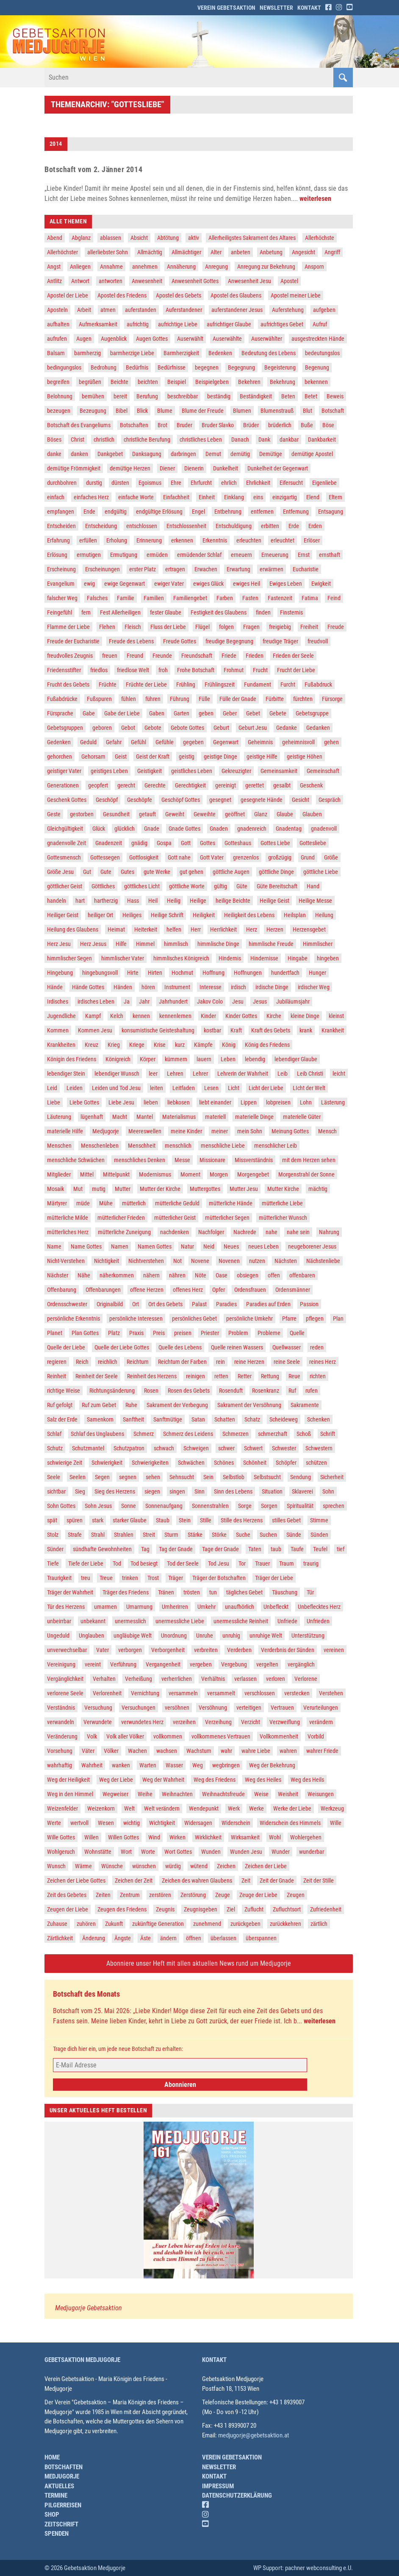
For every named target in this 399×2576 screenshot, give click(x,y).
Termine (55, 2495)
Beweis (335, 396)
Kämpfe (203, 1044)
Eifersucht (291, 482)
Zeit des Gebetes (66, 1895)
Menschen (59, 1145)
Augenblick (114, 338)
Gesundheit (116, 814)
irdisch (238, 987)
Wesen (106, 1822)
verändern (321, 1722)
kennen (141, 1016)
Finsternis (291, 612)
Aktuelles (59, 2486)
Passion (309, 1304)
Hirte (133, 972)
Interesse (211, 987)
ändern (168, 1938)
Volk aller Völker (125, 1736)
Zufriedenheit (325, 1909)
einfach (55, 497)
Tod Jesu (218, 1563)
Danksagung (146, 454)
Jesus (260, 1001)
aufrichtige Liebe (177, 324)
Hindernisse (264, 958)
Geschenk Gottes (66, 799)
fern (86, 612)
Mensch (327, 1131)
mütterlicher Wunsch (283, 1217)
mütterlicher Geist (175, 1217)
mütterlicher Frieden (121, 1217)
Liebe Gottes (84, 1102)
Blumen (242, 410)
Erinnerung (149, 540)
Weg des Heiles (263, 1779)
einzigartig (284, 497)
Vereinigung (61, 1664)
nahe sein (298, 1232)
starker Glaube (130, 1520)
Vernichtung (145, 1693)
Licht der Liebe (266, 1088)
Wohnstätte (97, 1851)
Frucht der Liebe (296, 670)
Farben (224, 598)
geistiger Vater (64, 771)
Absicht (139, 237)
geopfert (98, 785)
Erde (293, 526)
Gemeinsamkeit (278, 771)
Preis (159, 1333)
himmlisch (176, 943)
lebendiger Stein (66, 1073)
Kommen (58, 1030)
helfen (173, 929)
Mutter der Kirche (160, 1188)
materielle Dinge (254, 1116)
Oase (221, 1275)
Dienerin (194, 468)
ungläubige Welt (133, 1635)
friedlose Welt (133, 670)
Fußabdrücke (62, 698)
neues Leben (263, 1246)
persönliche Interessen (136, 1318)
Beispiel (176, 381)
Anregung (216, 266)
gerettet (254, 785)
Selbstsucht (267, 1477)
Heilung (324, 915)
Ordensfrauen (250, 1289)
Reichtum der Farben (182, 1361)
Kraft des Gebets (270, 1030)
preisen (182, 1333)
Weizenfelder (62, 1808)
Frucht (260, 670)
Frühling (185, 684)
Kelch (116, 1016)
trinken (130, 1578)
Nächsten (285, 1260)
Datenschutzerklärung (237, 2495)
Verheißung (138, 1678)
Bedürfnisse (172, 367)
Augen (83, 338)
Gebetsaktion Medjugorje (82, 2360)
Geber (230, 713)
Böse (328, 425)
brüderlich (279, 425)
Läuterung (59, 1116)
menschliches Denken (139, 1160)
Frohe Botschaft (195, 670)
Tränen (166, 1592)
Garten (181, 713)
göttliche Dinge (276, 871)
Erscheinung (61, 569)
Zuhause (57, 1923)
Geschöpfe (139, 799)
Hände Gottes (88, 987)
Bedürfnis (137, 367)
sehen (153, 1477)
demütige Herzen (130, 468)
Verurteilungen (320, 1707)
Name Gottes (86, 1246)
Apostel (289, 281)
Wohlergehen (305, 1837)
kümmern (176, 1059)
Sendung (300, 1477)
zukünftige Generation (158, 1923)
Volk (92, 1736)
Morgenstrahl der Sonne (306, 1174)
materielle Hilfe (65, 1131)
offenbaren (302, 1275)
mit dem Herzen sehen (308, 1160)
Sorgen (269, 1505)
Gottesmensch (64, 857)
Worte (148, 1851)
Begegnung (241, 367)
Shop (51, 2514)
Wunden (211, 1851)
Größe (331, 857)
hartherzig (106, 900)
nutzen (257, 1260)
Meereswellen (144, 1131)
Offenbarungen (103, 1289)
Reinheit (56, 1376)
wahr (226, 1750)
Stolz (52, 1534)
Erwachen (205, 569)
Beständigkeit (256, 396)
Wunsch (56, 1866)
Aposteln (57, 309)
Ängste (122, 1938)
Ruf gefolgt (59, 1405)
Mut (78, 1188)
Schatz (252, 1419)
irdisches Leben (96, 1001)
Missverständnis (254, 1160)
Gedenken (59, 742)
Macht (119, 1116)
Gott (186, 843)
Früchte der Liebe (146, 684)
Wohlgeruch (61, 1851)
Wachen (137, 1750)
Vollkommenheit (279, 1736)
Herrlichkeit (223, 929)
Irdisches (57, 1001)
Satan (198, 1419)
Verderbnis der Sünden (287, 1650)
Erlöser (312, 540)
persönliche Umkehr (249, 1318)
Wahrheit (92, 1765)
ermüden (157, 554)
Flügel (202, 626)
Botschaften (134, 425)
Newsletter (276, 7)
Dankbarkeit (322, 439)
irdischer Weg (314, 987)
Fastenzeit (280, 598)
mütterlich (134, 1203)
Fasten (250, 598)
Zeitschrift (61, 2524)
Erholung (116, 540)
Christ (77, 439)
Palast (199, 1304)
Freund (135, 655)
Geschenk (311, 785)
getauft (147, 814)
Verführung (123, 1664)
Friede (229, 655)
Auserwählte (227, 338)
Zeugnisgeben (200, 1909)
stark (97, 1520)
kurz (180, 1044)
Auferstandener (184, 309)
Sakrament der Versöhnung (249, 1405)
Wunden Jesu (246, 1851)
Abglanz (81, 237)
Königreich (117, 1059)
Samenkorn (100, 1419)
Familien (154, 598)
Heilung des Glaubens (72, 929)
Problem (238, 1333)
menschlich (178, 1145)
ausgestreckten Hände (317, 338)
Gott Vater (212, 857)
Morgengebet (253, 1174)
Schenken (318, 1419)
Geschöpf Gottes (180, 799)
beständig (218, 396)
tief (340, 1549)
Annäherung (181, 266)
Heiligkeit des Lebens (249, 915)
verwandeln (60, 1722)
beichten (148, 381)
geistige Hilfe (262, 756)
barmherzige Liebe (132, 353)
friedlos (99, 670)
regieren (56, 1361)
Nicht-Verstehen (66, 1260)
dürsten (120, 482)
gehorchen (59, 756)
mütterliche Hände (230, 1203)
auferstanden (140, 309)
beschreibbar (182, 396)
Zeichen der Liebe (266, 1866)
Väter (88, 1750)
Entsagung (330, 511)
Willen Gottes (123, 1837)
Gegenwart (225, 742)
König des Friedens (267, 1044)
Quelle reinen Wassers (237, 1347)
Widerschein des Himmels (290, 1822)
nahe (271, 1232)
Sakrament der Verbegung (177, 1405)
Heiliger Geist (62, 915)
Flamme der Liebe (68, 626)
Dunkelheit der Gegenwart (277, 468)
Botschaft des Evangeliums (79, 425)
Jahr (144, 1001)
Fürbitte (275, 698)
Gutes (127, 871)
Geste (54, 814)
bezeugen (58, 410)
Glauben (312, 814)
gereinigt (225, 785)
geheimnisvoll (298, 742)
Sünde (293, 1534)
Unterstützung (307, 1635)
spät (52, 1520)
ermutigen (89, 554)
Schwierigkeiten (150, 1462)
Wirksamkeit (245, 1837)
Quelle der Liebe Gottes (121, 1347)
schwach (164, 1448)
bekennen (316, 381)
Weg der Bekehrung (272, 1765)
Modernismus (155, 1174)
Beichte (119, 381)
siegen (152, 1491)
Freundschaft (196, 655)
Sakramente (305, 1405)
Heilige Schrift (167, 915)
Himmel (145, 943)
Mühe (106, 1203)
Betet (311, 396)
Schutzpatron (129, 1448)
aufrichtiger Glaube (229, 324)
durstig (94, 482)
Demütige (270, 454)
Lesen (211, 1088)
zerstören (160, 1895)
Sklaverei (302, 1491)
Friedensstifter (64, 670)
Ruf (292, 1390)
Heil (153, 900)
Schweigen (196, 1448)
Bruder (184, 425)
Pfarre (289, 1318)
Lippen (249, 1102)
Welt (129, 1808)
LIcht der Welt (309, 1088)
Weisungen (321, 1794)
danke (54, 454)
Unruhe (204, 1635)
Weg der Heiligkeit (68, 1779)
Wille (335, 1822)
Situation (272, 1491)
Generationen (63, 785)
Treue (106, 1578)
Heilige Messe (315, 900)
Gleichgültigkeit (65, 828)
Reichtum (138, 1361)
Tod (117, 1563)
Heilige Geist (274, 900)
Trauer (262, 1563)
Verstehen (331, 1693)
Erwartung (238, 569)
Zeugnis (165, 1909)
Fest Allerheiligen (120, 612)
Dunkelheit (225, 468)
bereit (120, 396)
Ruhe (131, 1405)
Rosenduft (231, 1390)
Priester (210, 1333)
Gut (87, 871)
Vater (102, 1650)
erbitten (270, 526)
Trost (153, 1578)
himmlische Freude (271, 943)
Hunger (317, 972)
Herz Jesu (59, 943)
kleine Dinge (305, 1016)
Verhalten (104, 1678)
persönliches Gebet (194, 1318)
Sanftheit (133, 1419)
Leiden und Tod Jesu (116, 1088)
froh (163, 670)
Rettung (270, 1376)
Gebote (152, 727)
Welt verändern (162, 1808)
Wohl (275, 1837)
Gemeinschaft (323, 771)
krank (305, 1030)
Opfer (218, 1289)
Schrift (327, 1433)
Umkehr (206, 1606)
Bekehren (249, 381)
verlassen (245, 1678)
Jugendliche (61, 1016)
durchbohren (62, 482)
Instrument (177, 987)
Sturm (171, 1534)
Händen (123, 987)
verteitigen (248, 1707)
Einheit (207, 497)
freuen (109, 655)
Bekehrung (282, 381)
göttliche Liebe (320, 871)
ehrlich (229, 482)
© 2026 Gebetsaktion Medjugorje (84, 2568)
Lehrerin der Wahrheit (242, 1073)
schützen (316, 1462)
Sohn (328, 1491)
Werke (256, 1808)
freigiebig (280, 626)
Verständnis (61, 1707)
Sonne (128, 1505)
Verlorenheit (107, 1693)
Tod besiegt (144, 1563)
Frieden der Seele (293, 655)
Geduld (88, 742)
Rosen (151, 1390)
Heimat (116, 929)
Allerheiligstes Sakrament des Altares (252, 237)
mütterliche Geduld (177, 1203)
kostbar (212, 1030)
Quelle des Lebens (180, 1347)
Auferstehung (288, 309)
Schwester (284, 1448)
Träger (175, 1578)
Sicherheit (332, 1477)
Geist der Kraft (152, 756)
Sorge (245, 1505)
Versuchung (98, 1707)
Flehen (107, 626)
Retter (245, 1376)
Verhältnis (213, 1678)
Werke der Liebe (292, 1808)
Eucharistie (306, 569)
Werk (234, 1808)
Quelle (297, 1333)
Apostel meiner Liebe (296, 295)
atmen (108, 309)
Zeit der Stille (318, 1880)
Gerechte (155, 785)
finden (263, 612)
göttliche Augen (231, 871)
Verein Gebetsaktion (226, 7)
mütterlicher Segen (227, 1217)
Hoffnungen (248, 972)
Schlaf (54, 1433)
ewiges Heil (246, 583)
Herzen (274, 929)
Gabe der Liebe (122, 713)
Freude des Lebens (131, 641)
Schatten (224, 1419)
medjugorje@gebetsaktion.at (253, 2435)
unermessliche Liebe (179, 1621)
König (229, 1044)
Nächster (57, 1275)
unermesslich (130, 1621)
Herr (196, 929)
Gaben (156, 713)
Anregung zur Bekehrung (266, 266)
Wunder (281, 1851)
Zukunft (114, 1923)
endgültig (116, 511)
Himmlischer (317, 943)
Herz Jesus (93, 943)
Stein (185, 1520)
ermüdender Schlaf (199, 554)
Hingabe (298, 958)
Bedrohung (103, 367)
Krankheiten (61, 1044)
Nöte (200, 1275)
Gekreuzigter (236, 771)
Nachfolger (211, 1232)
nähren (177, 1275)
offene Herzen (146, 1289)
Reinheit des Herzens (152, 1376)
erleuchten (248, 540)
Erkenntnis (214, 540)
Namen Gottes (155, 1246)
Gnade (151, 828)
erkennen (182, 540)
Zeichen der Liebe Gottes (76, 1880)
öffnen (193, 1938)
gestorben (82, 814)
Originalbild (110, 1304)
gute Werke (157, 871)
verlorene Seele (65, 1693)
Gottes (207, 843)
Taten (254, 1549)
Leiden (74, 1088)
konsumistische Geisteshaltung (158, 1030)
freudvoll (318, 641)
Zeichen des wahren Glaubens (197, 1880)
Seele (53, 1477)
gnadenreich (251, 828)
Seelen (77, 1477)
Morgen (219, 1174)
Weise (261, 1794)
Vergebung (234, 1664)
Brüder (251, 425)
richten (318, 1376)
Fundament (257, 684)
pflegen (315, 1318)
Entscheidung (101, 526)
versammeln (183, 1693)
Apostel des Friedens (122, 295)
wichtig (131, 1822)
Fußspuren (99, 698)
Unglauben (91, 1635)
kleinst (336, 1016)
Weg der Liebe (116, 1779)
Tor (242, 1563)
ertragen (175, 569)
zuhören (86, 1923)
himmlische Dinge (218, 943)
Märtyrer (57, 1203)
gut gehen (191, 871)
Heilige (198, 900)
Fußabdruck (318, 684)
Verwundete (97, 1722)
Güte (241, 886)
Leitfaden (183, 1088)
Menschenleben (100, 1145)
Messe (182, 1160)
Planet (54, 1333)
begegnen (207, 367)
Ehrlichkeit (258, 482)
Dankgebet (110, 454)
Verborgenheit (168, 1650)
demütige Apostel (312, 454)
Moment (190, 1174)
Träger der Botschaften (219, 1578)
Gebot (128, 727)
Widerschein (236, 1822)
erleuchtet (282, 540)
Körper (147, 1059)
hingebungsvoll (100, 972)
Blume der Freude (203, 410)
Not (177, 1260)
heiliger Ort (100, 915)
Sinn (199, 1491)
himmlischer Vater (122, 958)
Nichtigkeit (106, 1260)
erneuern (241, 554)
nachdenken (174, 1232)
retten (221, 1376)
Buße (307, 425)
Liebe (53, 1102)
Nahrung (329, 1232)
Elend (312, 497)
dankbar (289, 439)
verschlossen (259, 1693)
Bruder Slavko (218, 425)
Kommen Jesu (95, 1030)
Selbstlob (233, 1477)
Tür (310, 1592)
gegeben (193, 742)
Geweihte (205, 814)
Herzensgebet (309, 929)
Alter (216, 252)
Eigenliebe (324, 482)
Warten (147, 1765)
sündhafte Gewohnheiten (102, 1549)
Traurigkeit (59, 1578)
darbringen (183, 454)
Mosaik (55, 1188)
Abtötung (168, 237)
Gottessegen (105, 857)
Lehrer (200, 1073)
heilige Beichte (233, 900)
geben (206, 713)
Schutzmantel (88, 1448)
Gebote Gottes (187, 727)
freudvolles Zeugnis (70, 655)
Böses (54, 439)
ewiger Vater (169, 583)
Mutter (122, 1188)
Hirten (155, 972)
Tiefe (53, 1563)
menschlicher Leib (275, 1145)
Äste (145, 1938)
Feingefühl (59, 612)
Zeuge (222, 1895)
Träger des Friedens (126, 1592)
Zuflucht (253, 1909)
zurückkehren (285, 1923)
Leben (228, 1059)
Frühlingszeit (220, 684)
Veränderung (62, 1736)
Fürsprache (60, 713)
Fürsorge (332, 698)
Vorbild (316, 1736)
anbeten (240, 252)
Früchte (107, 684)
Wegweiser (115, 1794)
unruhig (231, 1635)
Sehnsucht (181, 1477)
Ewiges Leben (285, 583)
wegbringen (226, 1765)
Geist (121, 756)
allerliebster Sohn (107, 252)
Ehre (176, 482)
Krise (160, 1044)
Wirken (177, 1837)
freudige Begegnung (229, 641)
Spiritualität (300, 1505)
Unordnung (174, 1635)
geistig (186, 756)
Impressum (218, 2486)
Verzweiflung (284, 1722)
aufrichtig (138, 324)
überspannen (261, 1938)
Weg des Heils (307, 1779)
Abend (54, 237)
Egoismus (150, 482)
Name (54, 1246)
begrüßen (90, 381)
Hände (55, 987)
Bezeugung (93, 410)
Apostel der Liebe (67, 295)
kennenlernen (175, 1016)
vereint (93, 1664)
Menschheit (141, 1145)
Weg (197, 1765)
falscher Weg (62, 598)
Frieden (254, 655)
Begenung (317, 367)
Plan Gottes (85, 1333)
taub (276, 1549)
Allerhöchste (319, 237)
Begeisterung (280, 367)
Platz (114, 1333)
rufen (311, 1390)
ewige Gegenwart (124, 583)
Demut (213, 454)
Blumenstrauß (277, 410)
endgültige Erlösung (159, 511)
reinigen (195, 1376)
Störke (219, 1534)
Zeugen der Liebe (67, 1909)
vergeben (201, 1664)
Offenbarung (61, 1289)
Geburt (221, 727)
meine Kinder (186, 1131)
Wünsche (112, 1866)
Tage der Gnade (220, 1549)
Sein (208, 1477)
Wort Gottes (178, 1851)
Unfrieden (318, 1621)
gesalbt (282, 785)
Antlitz (54, 281)
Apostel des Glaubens (236, 295)
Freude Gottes (179, 641)
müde (83, 1203)
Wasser (174, 1765)
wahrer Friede (322, 1750)
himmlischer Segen (69, 958)
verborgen (130, 1650)
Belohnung (59, 396)
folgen (226, 626)
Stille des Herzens (242, 1520)
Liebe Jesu (121, 1102)
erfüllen (88, 540)
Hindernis (230, 958)
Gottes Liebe (275, 843)
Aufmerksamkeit (98, 324)
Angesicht (303, 252)
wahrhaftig (59, 1765)
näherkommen (117, 1275)
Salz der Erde (62, 1419)
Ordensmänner (292, 1289)
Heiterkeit (145, 929)
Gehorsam (93, 756)
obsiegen (247, 1275)
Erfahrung (58, 540)
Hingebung (60, 972)
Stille (205, 1520)
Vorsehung (59, 1750)
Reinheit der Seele (96, 1376)
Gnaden (219, 828)
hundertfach (285, 972)
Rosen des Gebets (189, 1390)
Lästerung (333, 1102)
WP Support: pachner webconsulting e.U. (303, 2568)
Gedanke (286, 727)
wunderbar (311, 1851)
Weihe (145, 1794)
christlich (104, 439)
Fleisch (133, 626)
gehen (331, 742)
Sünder (55, 1549)
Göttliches (103, 886)
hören (148, 987)
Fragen (251, 626)
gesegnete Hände (262, 799)
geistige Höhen (304, 756)
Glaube (285, 814)
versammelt (221, 1693)
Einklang (234, 497)
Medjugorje (105, 1131)
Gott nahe (179, 857)
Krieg (114, 1044)
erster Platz (142, 569)
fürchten (303, 698)
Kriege (136, 1044)
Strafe (75, 1534)
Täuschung (284, 1592)
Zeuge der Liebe (258, 1895)
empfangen (60, 511)
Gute (105, 871)
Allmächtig (149, 252)
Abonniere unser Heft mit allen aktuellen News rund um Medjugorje (198, 1963)
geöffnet (235, 814)
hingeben (328, 958)
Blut (307, 410)
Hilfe (121, 943)
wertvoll (79, 1822)
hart (80, 900)
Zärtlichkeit (60, 1938)
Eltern (335, 497)
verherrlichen (176, 1678)
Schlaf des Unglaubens (97, 1433)
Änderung (93, 1938)
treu (85, 1578)
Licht (233, 1088)
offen (274, 1275)
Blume (164, 410)
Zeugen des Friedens (122, 1909)
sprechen (333, 1505)
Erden (315, 526)
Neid (208, 1246)
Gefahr (114, 742)
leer (153, 1073)
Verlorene (305, 1678)
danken (79, 454)
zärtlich (318, 1923)
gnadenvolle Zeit (66, 843)
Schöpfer (286, 1462)
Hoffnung (213, 972)
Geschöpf (107, 799)
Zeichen (226, 1866)
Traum (286, 1563)
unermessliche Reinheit (240, 1621)
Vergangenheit (163, 1664)
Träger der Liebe (274, 1578)
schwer (226, 1448)
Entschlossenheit (186, 526)
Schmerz (143, 1433)
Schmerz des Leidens (188, 1433)
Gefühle (164, 742)
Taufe (297, 1549)
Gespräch (330, 799)
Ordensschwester (67, 1304)
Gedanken (318, 727)
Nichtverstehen (146, 1260)
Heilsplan (295, 915)
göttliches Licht (142, 886)
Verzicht (250, 1722)
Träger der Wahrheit (70, 1592)
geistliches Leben (191, 771)
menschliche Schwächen (76, 1160)
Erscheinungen (102, 569)
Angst (54, 266)
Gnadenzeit (108, 843)
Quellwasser (286, 1347)
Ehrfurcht (201, 482)
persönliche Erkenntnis (73, 1318)
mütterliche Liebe (282, 1203)
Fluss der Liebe (168, 626)
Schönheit (254, 1462)
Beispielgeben (212, 381)
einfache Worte (136, 497)
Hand (313, 886)
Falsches (97, 598)
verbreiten (206, 1650)
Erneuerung (274, 554)
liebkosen (178, 1102)
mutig (98, 1188)
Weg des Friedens (215, 1779)
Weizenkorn (101, 1808)
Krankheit (332, 1030)
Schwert (253, 1448)
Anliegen (80, 266)
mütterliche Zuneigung (124, 1232)
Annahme (111, 266)
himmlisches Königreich (181, 958)
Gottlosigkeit (143, 857)
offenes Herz (188, 1289)
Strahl (98, 1534)
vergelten (267, 1664)
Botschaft (332, 410)
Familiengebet (190, 598)
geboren (102, 727)
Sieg (80, 1491)
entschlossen (141, 526)
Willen (91, 1837)
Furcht (287, 684)
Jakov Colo (210, 1001)
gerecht (126, 785)
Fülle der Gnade (237, 698)
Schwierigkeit (106, 1462)
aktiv (193, 237)
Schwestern (318, 1448)
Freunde (162, 655)
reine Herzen (249, 1361)
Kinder (208, 1016)
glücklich (124, 828)
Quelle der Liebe (66, 1347)
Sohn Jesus (98, 1505)
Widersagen (198, 1822)
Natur (187, 1246)
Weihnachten (177, 1794)
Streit (149, 1534)
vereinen (334, 1650)
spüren (74, 1520)
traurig (311, 1563)
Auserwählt (190, 338)
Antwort (80, 281)
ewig (89, 583)
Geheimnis (260, 742)
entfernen (262, 511)
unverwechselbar (67, 1650)
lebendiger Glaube (295, 1059)
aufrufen (57, 338)
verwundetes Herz (142, 1722)
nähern (151, 1275)
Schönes (224, 1462)
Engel (198, 511)
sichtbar (56, 1491)
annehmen (145, 266)
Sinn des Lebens (233, 1491)
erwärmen (271, 569)
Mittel (87, 1174)
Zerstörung (193, 1895)
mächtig (317, 1188)
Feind (334, 598)
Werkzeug (332, 1808)
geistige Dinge (220, 756)
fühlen (128, 698)
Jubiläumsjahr (293, 1001)
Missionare (212, 1160)
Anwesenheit (147, 281)
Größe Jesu (60, 871)
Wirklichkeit (208, 1837)
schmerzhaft (272, 1433)
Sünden (319, 1534)
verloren (275, 1678)
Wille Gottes (61, 1837)
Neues (231, 1246)
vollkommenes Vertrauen (220, 1736)
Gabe (89, 713)
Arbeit (84, 309)
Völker (111, 1750)
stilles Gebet (286, 1520)
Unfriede (287, 1621)
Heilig (173, 900)
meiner (219, 1131)
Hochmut (182, 972)
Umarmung (139, 1606)
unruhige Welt (265, 1635)
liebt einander (215, 1102)
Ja (127, 1001)
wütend (199, 1866)
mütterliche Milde (67, 1217)
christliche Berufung (147, 439)
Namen (119, 1246)
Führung (179, 698)
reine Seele (287, 1361)
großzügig (279, 857)
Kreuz (91, 1044)
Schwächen (191, 1462)
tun (213, 1592)
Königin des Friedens (71, 1059)
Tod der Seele (183, 1563)
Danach (240, 439)
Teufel (320, 1549)
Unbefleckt (275, 1606)
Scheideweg (283, 1419)
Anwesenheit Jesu (249, 281)
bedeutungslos (322, 353)
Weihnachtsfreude (223, 1794)
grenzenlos (246, 857)
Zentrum (130, 1895)
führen (153, 698)
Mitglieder (59, 1174)
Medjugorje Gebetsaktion (88, 2308)
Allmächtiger (186, 252)
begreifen (58, 381)
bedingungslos (64, 367)
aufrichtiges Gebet (281, 324)
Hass (133, 900)
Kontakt (309, 7)
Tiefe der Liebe (85, 1563)
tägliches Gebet (244, 1592)
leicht (338, 1073)
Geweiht (174, 814)
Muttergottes (205, 1188)
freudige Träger (280, 641)
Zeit (245, 1880)
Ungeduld (58, 1635)
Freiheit (309, 626)
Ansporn (314, 266)
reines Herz (322, 1361)
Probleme (269, 1333)
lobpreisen (278, 1102)
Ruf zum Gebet (99, 1405)
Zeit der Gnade (277, 1880)
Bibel (121, 410)
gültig (220, 886)
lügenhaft (91, 1116)
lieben (151, 1102)
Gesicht (300, 799)
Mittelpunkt (116, 1174)
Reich (82, 1361)
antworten (110, 281)
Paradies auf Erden (268, 1304)
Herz (251, 929)
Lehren (175, 1073)
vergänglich (301, 1664)
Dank (264, 439)
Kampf (93, 1016)
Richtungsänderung (112, 1390)
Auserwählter (266, 338)
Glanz (260, 814)
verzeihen (184, 1722)
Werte (54, 1822)
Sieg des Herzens (114, 1491)
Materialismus (179, 1116)
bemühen (93, 396)
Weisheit (288, 1794)
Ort (135, 1304)
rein (220, 1361)
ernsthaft (329, 554)
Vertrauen (282, 1707)
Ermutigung (123, 554)
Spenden (56, 2533)
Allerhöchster (62, 252)
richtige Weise (63, 1390)
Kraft (236, 1030)
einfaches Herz (91, 497)
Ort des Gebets (165, 1304)
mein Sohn (249, 1131)
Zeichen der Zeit (133, 1880)
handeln (56, 900)
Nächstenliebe (323, 1260)
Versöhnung (213, 1707)
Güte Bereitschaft (277, 886)
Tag (145, 1549)
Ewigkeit (321, 583)
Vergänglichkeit (65, 1678)
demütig (240, 454)
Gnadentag (289, 828)
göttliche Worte (187, 886)
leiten (156, 1088)
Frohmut (234, 670)
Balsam (56, 353)
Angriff (332, 252)
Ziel (231, 1909)
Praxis (136, 1333)
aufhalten (58, 324)
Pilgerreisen (62, 2505)
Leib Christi (310, 1073)
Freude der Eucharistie (73, 641)
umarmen (105, 1606)
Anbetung (271, 252)
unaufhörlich (239, 1606)
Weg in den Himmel (70, 1794)
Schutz (55, 1448)
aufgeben (324, 309)
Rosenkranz (265, 1390)
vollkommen (167, 1736)
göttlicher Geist (64, 886)
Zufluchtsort (287, 1909)
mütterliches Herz (68, 1232)
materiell (215, 1116)
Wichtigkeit (162, 1822)
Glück (98, 828)
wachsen (166, 1750)
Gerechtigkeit (190, 785)
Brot (162, 425)
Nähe (84, 1275)
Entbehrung (227, 511)
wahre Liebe (255, 1750)
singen (177, 1491)
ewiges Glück (208, 583)
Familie (125, 598)
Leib (282, 1073)
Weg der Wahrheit (163, 1779)
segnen (127, 1477)
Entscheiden (61, 526)
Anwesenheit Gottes (195, 281)
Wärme (83, 1866)
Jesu (238, 1001)
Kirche (273, 1016)
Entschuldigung (234, 526)
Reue (294, 1376)
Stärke (195, 1534)
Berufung (147, 396)
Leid (52, 1088)
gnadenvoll (324, 828)
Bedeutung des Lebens (268, 353)
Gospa (164, 843)
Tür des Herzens (66, 1606)
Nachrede (244, 1232)
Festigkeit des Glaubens (219, 612)
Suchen (268, 1534)
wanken (121, 1765)
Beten (288, 396)
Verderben (239, 1650)
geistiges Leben (109, 771)
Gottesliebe (312, 843)
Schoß (303, 1433)
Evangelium (61, 583)
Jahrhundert (173, 1001)
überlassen (223, 1938)
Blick (142, 410)
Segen (102, 1477)
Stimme (319, 1520)
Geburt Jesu (252, 727)
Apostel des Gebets (178, 295)
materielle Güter (302, 1116)
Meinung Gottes (290, 1131)
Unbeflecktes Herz (319, 1606)
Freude (335, 626)
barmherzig (87, 353)
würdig (173, 1866)
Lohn (306, 1102)
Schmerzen (235, 1433)
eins (258, 497)
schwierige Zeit (64, 1462)
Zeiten (103, 1895)
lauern (204, 1059)
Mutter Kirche (283, 1188)
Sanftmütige (167, 1419)
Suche (243, 1534)
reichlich (107, 1361)
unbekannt (92, 1621)
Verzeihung (218, 1722)
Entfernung (296, 511)
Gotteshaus (237, 843)
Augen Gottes (152, 338)
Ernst (304, 554)
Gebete (277, 713)
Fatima (310, 598)
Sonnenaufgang (164, 1505)
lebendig (255, 1059)
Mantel (144, 1116)
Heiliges (131, 915)
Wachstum (198, 1750)
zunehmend (207, 1923)
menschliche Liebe (223, 1145)
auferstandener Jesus (237, 309)
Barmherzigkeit (181, 353)
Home (52, 2457)
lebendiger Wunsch (116, 1073)
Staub (162, 1520)
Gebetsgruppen (65, 727)
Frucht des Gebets (68, 684)
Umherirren (175, 1606)
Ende (89, 511)
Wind (154, 1837)
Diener (167, 468)
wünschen (144, 1866)
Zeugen (296, 1895)
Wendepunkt (204, 1808)
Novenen (229, 1260)
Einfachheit (176, 497)
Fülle (204, 698)
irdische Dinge (271, 987)
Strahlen (123, 1534)
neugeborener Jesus (312, 1246)
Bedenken (220, 353)
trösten (191, 1592)
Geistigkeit (149, 771)
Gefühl (138, 742)
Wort (126, 1851)
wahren (288, 1750)
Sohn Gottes (61, 1505)
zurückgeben (245, 1923)
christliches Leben (201, 439)
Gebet (253, 713)
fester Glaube (165, 612)
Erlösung (57, 554)
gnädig (139, 843)
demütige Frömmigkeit (73, 468)
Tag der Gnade (176, 1549)
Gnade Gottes (184, 828)
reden (317, 1347)
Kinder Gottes (241, 1016)
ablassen (110, 237)
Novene (200, 1260)
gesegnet (220, 799)
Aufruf (320, 324)
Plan (338, 1318)
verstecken (297, 1693)
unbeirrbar (59, 1621)
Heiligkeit (204, 915)
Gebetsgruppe (312, 713)
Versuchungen (138, 1707)
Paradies (226, 1304)
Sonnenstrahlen (210, 1505)
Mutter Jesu (244, 1188)
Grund (308, 857)
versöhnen (177, 1707)
